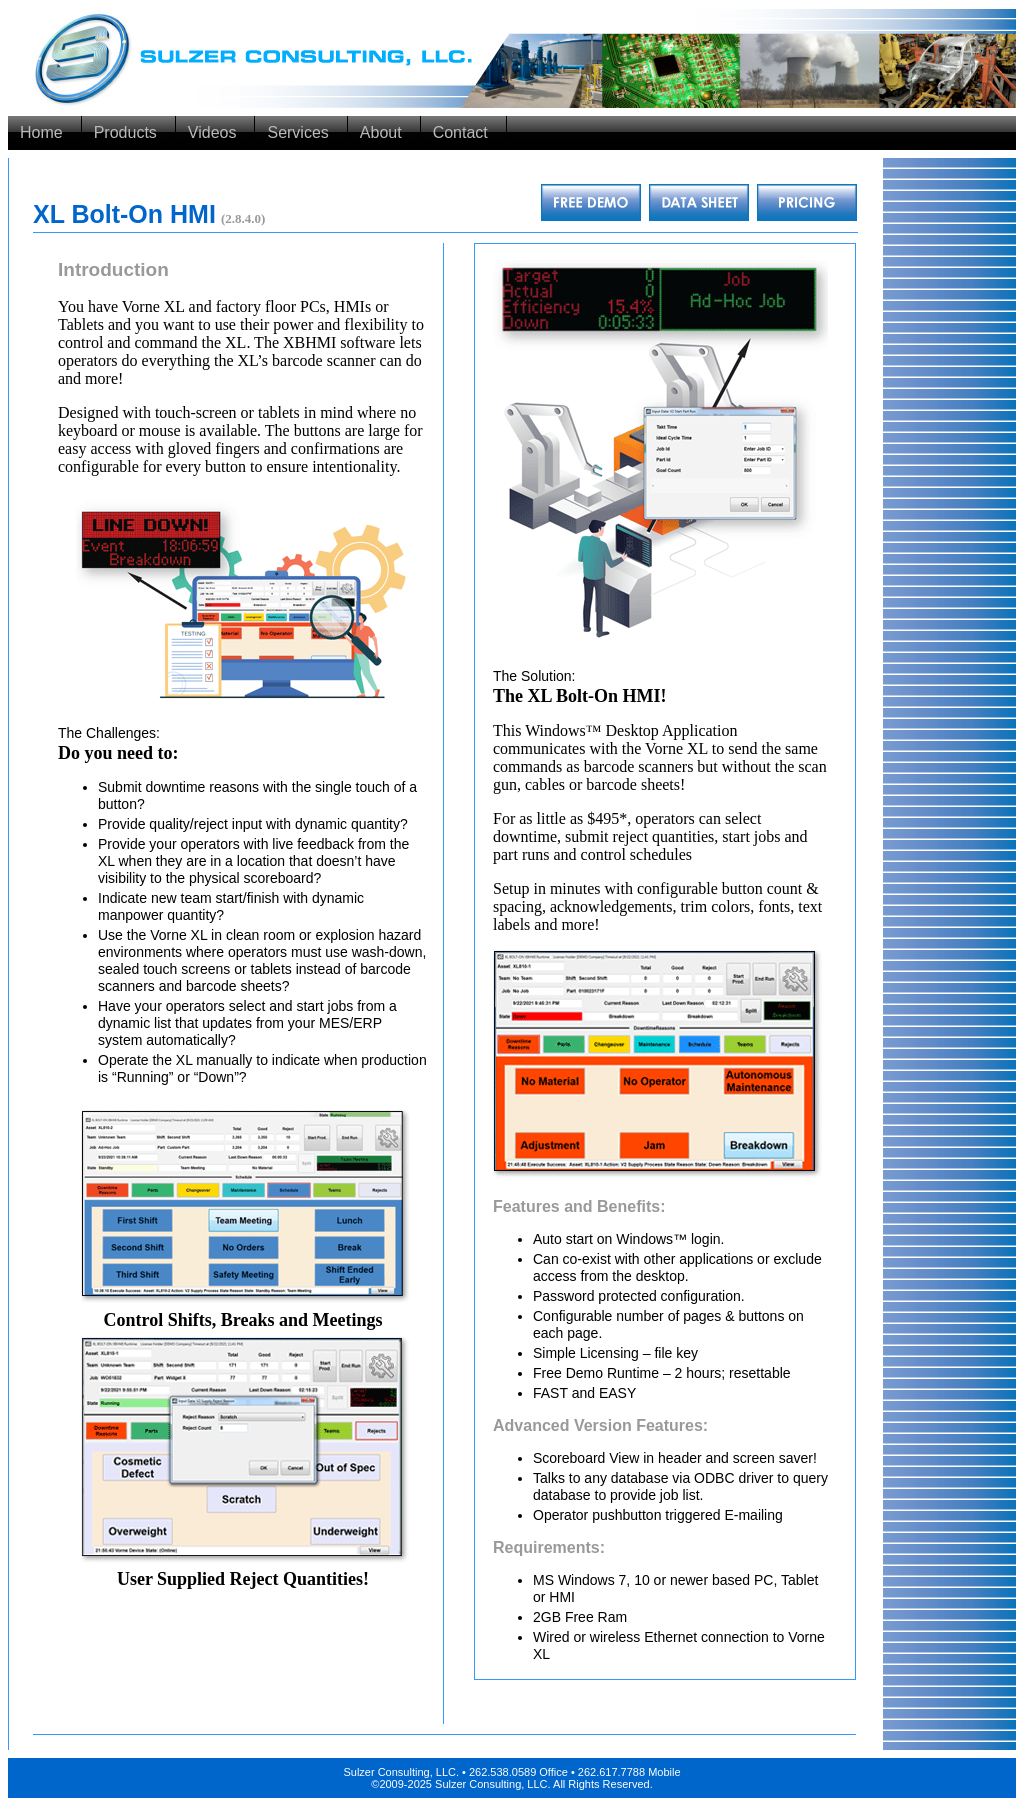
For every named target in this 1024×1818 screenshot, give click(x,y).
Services (297, 132)
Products (125, 132)
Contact (460, 132)
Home (41, 132)
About (381, 132)
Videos (212, 132)
